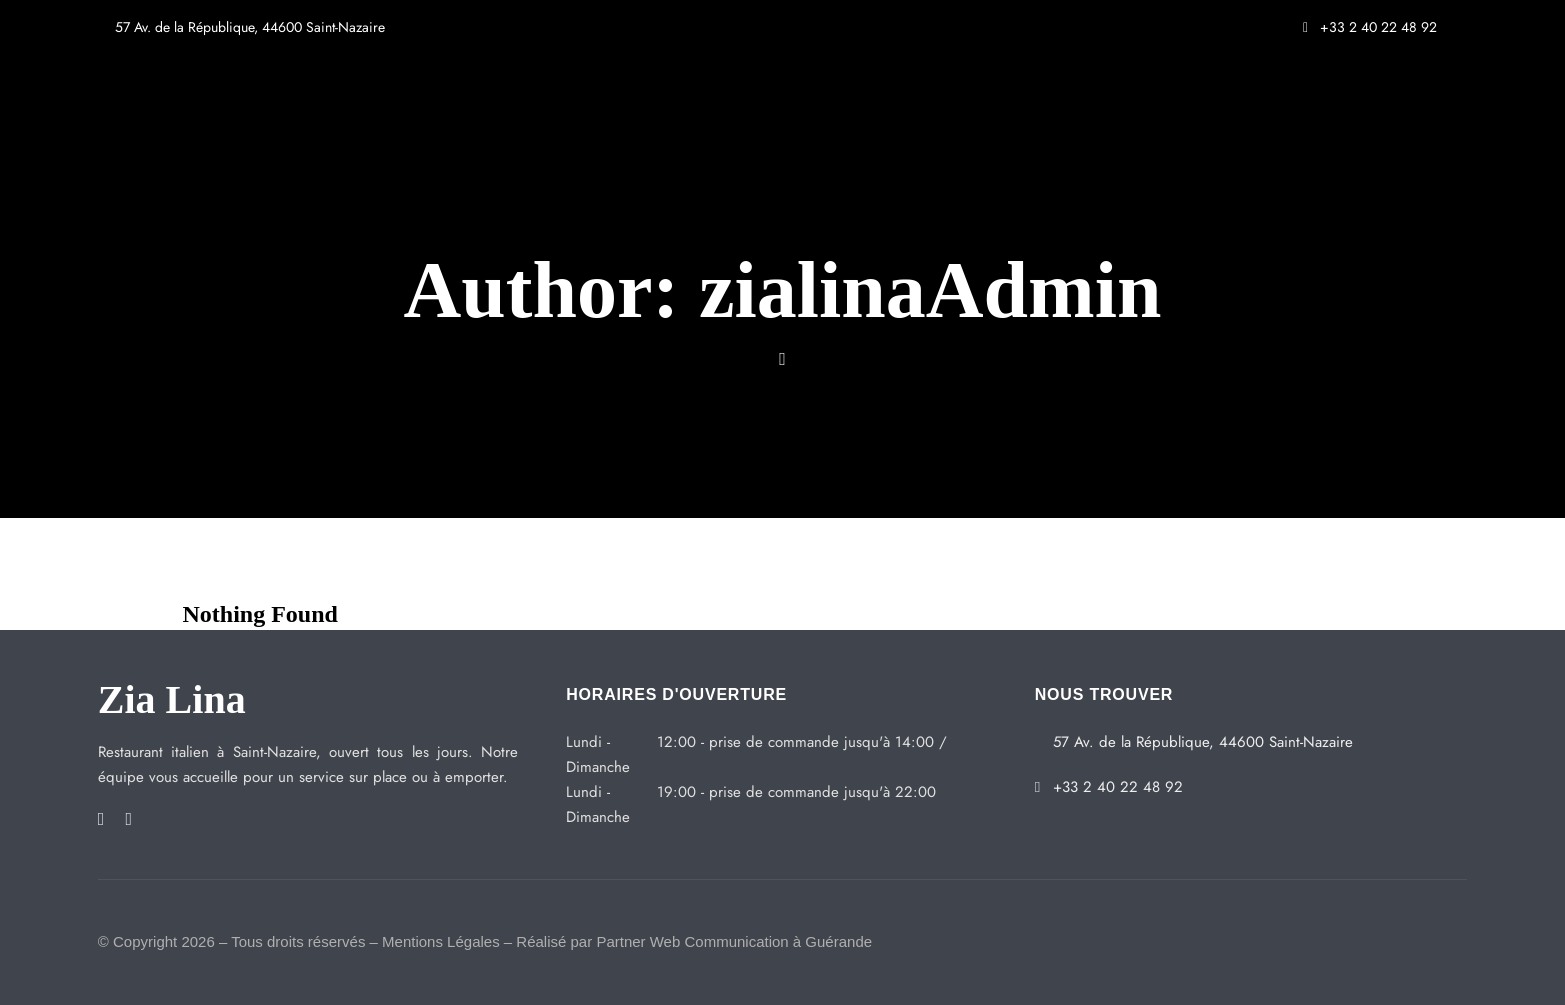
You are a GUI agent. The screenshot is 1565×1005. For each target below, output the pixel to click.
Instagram (128, 819)
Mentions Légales (441, 941)
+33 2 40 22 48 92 (1370, 27)
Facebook (101, 819)
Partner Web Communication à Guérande (734, 941)
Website (782, 359)
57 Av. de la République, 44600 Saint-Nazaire (241, 27)
